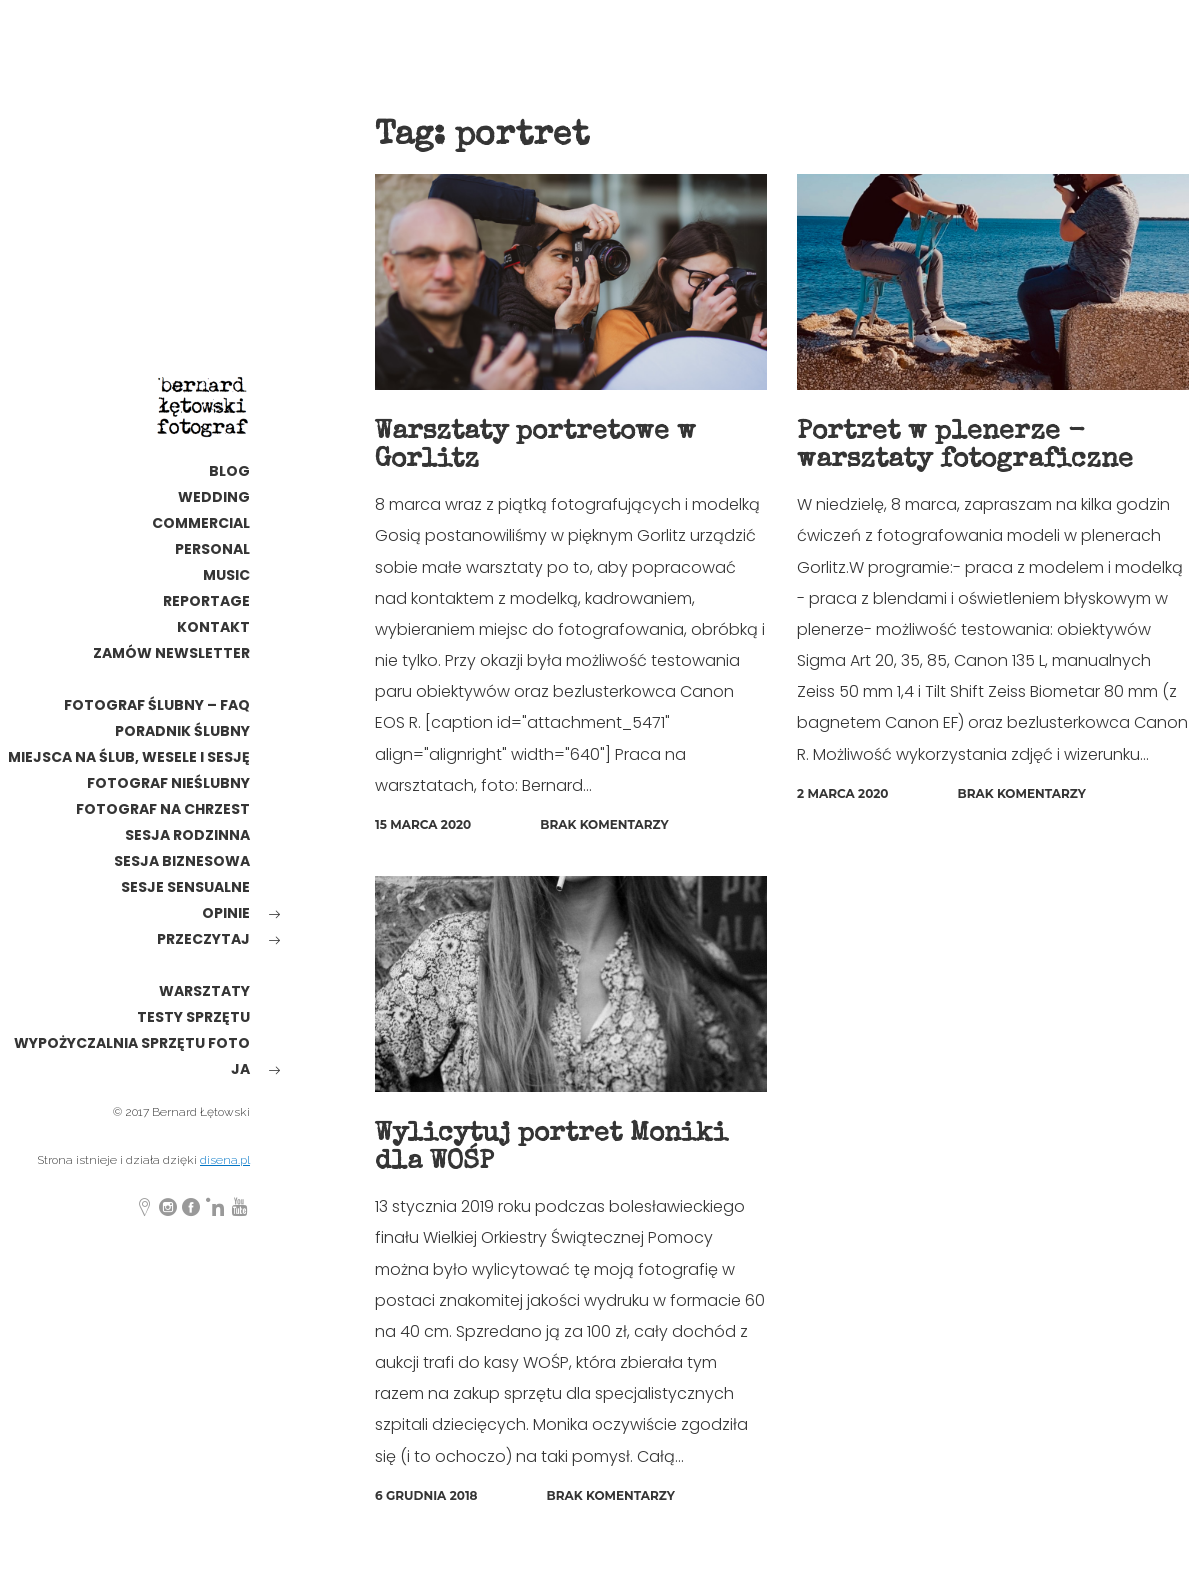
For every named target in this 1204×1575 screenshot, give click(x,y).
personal (212, 549)
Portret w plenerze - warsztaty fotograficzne (970, 446)
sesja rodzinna (187, 835)
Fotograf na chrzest (163, 809)
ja (240, 1069)
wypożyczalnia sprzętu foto (132, 1043)
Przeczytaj (203, 939)
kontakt (213, 627)
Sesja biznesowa (182, 861)
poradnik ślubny (182, 731)
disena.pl (225, 1160)
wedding (214, 497)
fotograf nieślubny (168, 783)
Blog (229, 471)
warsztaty (204, 991)
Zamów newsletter (171, 653)
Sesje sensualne (185, 887)
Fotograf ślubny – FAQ (157, 705)
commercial (201, 523)
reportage (206, 601)
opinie (226, 913)
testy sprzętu (193, 1017)
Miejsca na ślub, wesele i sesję (129, 757)
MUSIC (226, 575)
